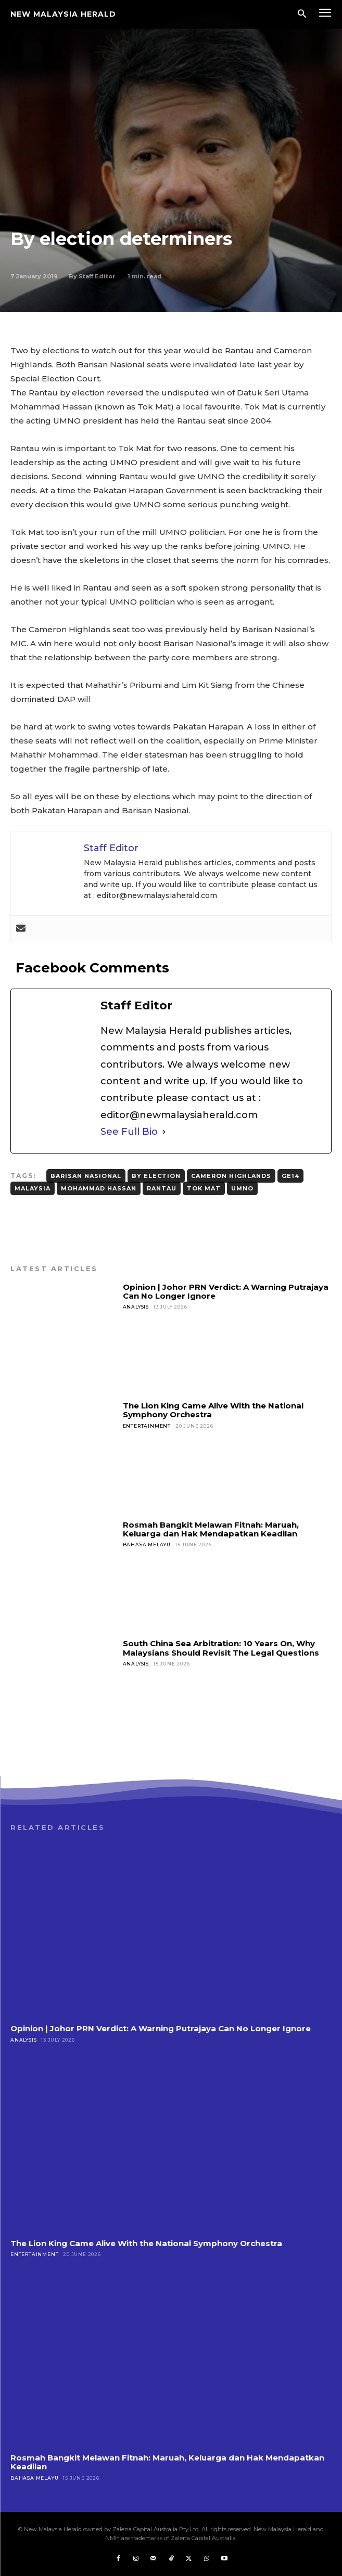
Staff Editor (97, 276)
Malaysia (32, 1188)
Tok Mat (204, 1188)
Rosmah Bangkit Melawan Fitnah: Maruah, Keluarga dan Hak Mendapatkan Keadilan (211, 1529)
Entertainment (147, 1426)
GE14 (290, 1176)
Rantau (161, 1188)
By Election (156, 1176)
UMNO (242, 1188)
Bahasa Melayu (147, 1544)
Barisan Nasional (85, 1176)
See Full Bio (129, 1131)
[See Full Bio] (164, 1131)
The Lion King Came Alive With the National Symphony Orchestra (213, 1410)
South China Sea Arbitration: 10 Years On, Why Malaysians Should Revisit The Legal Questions (221, 1647)
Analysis (136, 1307)
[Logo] (63, 14)
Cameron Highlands (231, 1176)
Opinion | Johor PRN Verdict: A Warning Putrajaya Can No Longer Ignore (225, 1291)
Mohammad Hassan (98, 1188)
